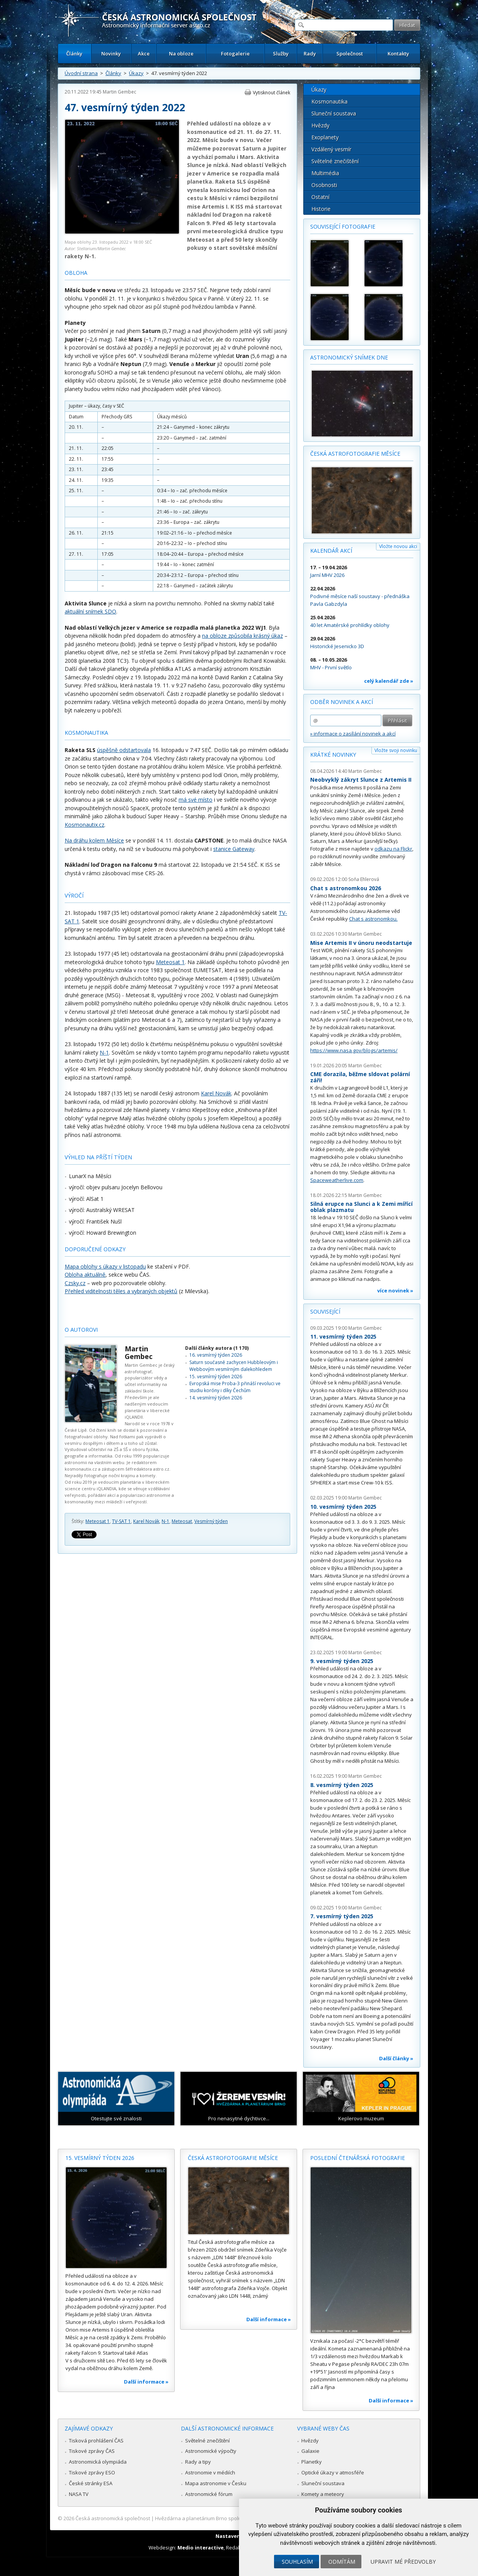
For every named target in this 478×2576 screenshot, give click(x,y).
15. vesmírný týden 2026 (215, 1376)
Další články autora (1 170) (217, 1348)
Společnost (349, 53)
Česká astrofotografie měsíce (355, 453)
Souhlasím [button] (297, 2561)
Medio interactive (200, 2547)
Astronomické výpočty (210, 2450)
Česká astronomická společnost (112, 2518)
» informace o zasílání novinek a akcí (353, 733)
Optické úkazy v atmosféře (332, 2472)
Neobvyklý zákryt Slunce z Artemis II (360, 779)
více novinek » (395, 1290)
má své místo (195, 799)
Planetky (311, 2461)
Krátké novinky (333, 754)
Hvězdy (320, 125)
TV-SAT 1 (121, 1521)
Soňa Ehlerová (363, 879)
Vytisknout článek (271, 92)
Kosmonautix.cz (84, 824)
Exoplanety (325, 137)
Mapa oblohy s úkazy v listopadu (105, 1266)
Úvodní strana (81, 73)
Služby (281, 53)
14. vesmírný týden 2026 (215, 1397)
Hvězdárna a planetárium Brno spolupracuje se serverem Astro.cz (232, 2518)
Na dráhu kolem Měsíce (94, 840)
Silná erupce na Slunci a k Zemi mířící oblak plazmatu (361, 1207)
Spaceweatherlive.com (336, 1180)
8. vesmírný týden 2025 (341, 1785)
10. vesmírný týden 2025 (343, 1506)
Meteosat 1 (170, 962)
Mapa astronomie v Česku (215, 2483)
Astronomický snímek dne (349, 357)
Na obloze (181, 53)
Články (74, 53)
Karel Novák (216, 1093)
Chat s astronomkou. (373, 918)
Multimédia (325, 173)
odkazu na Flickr (393, 848)
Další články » (396, 2058)
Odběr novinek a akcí (341, 701)
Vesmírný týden (211, 1521)
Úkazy (136, 73)
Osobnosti (324, 185)
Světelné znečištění (335, 161)
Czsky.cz (75, 1283)
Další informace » (146, 2381)
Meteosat (182, 1521)
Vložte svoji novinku (395, 750)
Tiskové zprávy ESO (92, 2472)
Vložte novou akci (398, 546)
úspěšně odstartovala (124, 750)
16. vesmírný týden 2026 (215, 1355)
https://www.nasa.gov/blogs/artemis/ (354, 1050)
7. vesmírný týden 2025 (341, 1916)
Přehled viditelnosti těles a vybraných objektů (121, 1291)
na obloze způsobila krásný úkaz (242, 635)
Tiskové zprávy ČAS (92, 2450)
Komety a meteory (322, 2494)
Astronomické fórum (208, 2494)
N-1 (104, 1052)
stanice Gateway (233, 849)
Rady (310, 53)
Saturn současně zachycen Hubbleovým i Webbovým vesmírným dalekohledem (233, 1365)
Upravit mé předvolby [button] (403, 2561)
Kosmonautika (329, 101)
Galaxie (310, 2450)
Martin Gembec (119, 92)
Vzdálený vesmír (331, 149)
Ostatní (320, 197)
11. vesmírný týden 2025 (343, 1336)
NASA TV (79, 2494)
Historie (321, 208)
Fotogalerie (235, 53)
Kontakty (398, 53)
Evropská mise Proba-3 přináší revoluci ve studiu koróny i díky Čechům (235, 1387)
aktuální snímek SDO (90, 611)
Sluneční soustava (333, 113)
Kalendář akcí (331, 550)
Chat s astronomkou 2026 (345, 888)
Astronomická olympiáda (98, 2461)
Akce (144, 53)
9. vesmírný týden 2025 (341, 1661)
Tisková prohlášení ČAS (96, 2440)
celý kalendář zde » (388, 680)
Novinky (111, 53)
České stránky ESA (90, 2483)
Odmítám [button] (341, 2561)
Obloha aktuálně (85, 1274)
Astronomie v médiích (210, 2472)
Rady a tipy (198, 2461)
